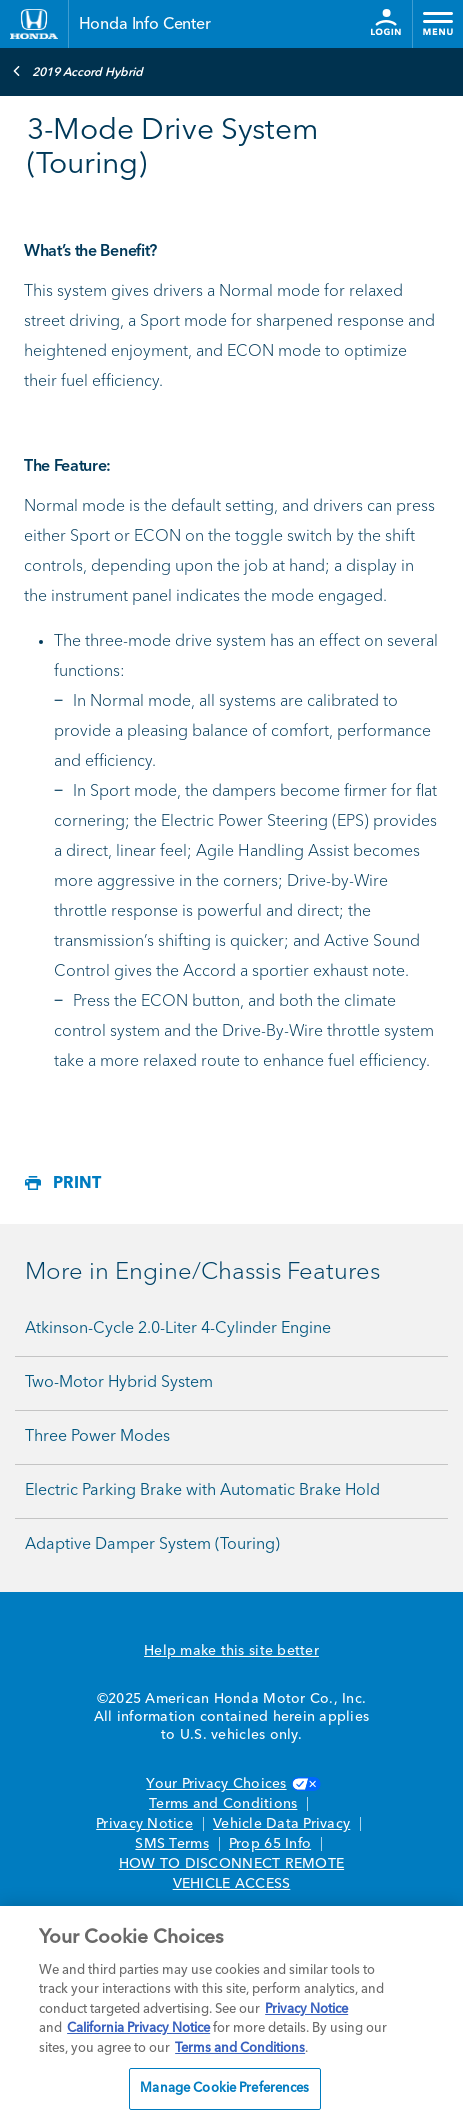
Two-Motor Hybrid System (119, 1383)
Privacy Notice (144, 1824)
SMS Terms (171, 1844)
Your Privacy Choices (231, 1784)
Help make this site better (231, 1651)
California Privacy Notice (138, 2028)
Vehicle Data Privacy (281, 1824)
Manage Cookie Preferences (224, 2088)
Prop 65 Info (270, 1844)
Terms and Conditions (223, 1804)
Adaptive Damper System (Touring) (152, 1545)
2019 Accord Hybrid (77, 71)
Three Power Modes (97, 1437)
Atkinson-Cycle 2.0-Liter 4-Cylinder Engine (178, 1329)
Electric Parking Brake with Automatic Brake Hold (202, 1491)
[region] (231, 2013)
